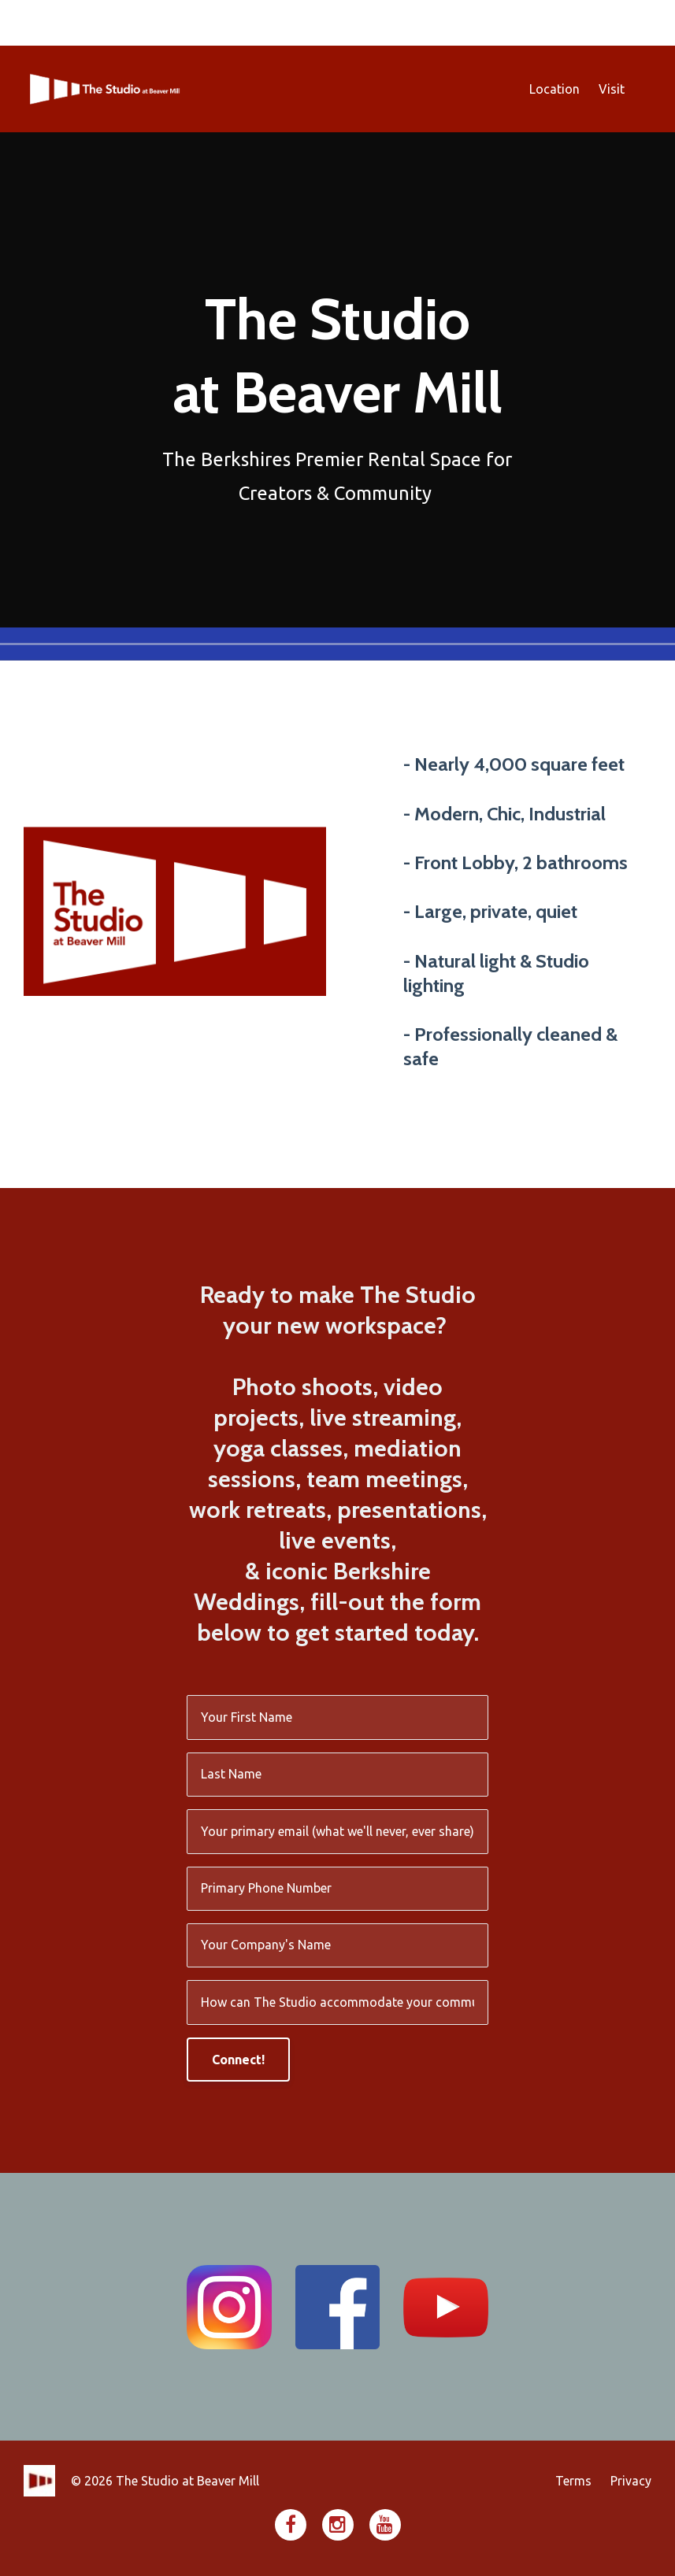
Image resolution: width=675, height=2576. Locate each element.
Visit (612, 89)
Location (554, 89)
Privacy (630, 2481)
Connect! (238, 2059)
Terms (573, 2481)
